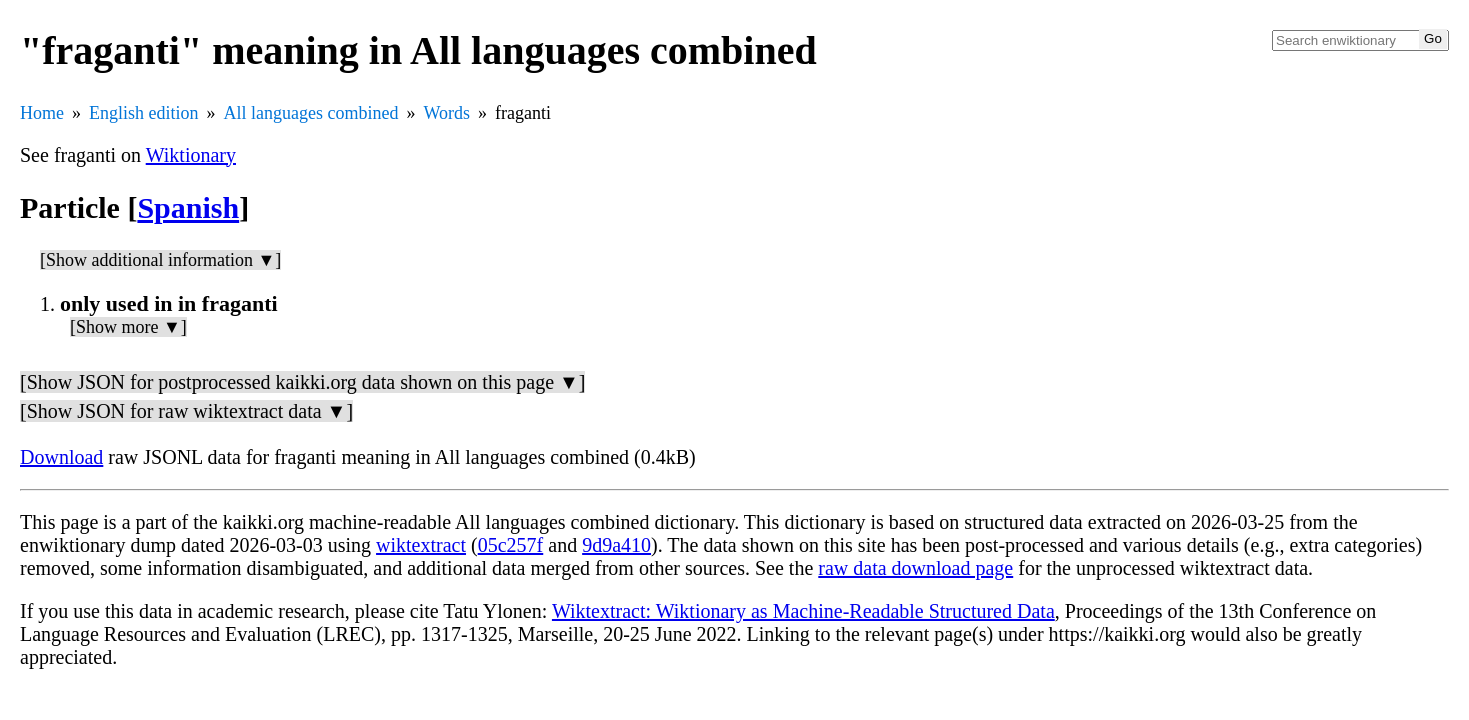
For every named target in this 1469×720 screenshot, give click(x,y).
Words (446, 113)
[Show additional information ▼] (160, 260)
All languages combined (311, 113)
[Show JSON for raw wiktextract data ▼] (186, 411)
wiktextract (421, 545)
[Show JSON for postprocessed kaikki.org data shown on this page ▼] (302, 382)
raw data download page (915, 568)
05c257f (511, 545)
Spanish (188, 207)
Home (42, 113)
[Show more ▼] (128, 327)
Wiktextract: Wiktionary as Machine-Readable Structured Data (803, 611)
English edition (144, 113)
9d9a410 (616, 545)
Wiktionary (191, 155)
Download (61, 457)
